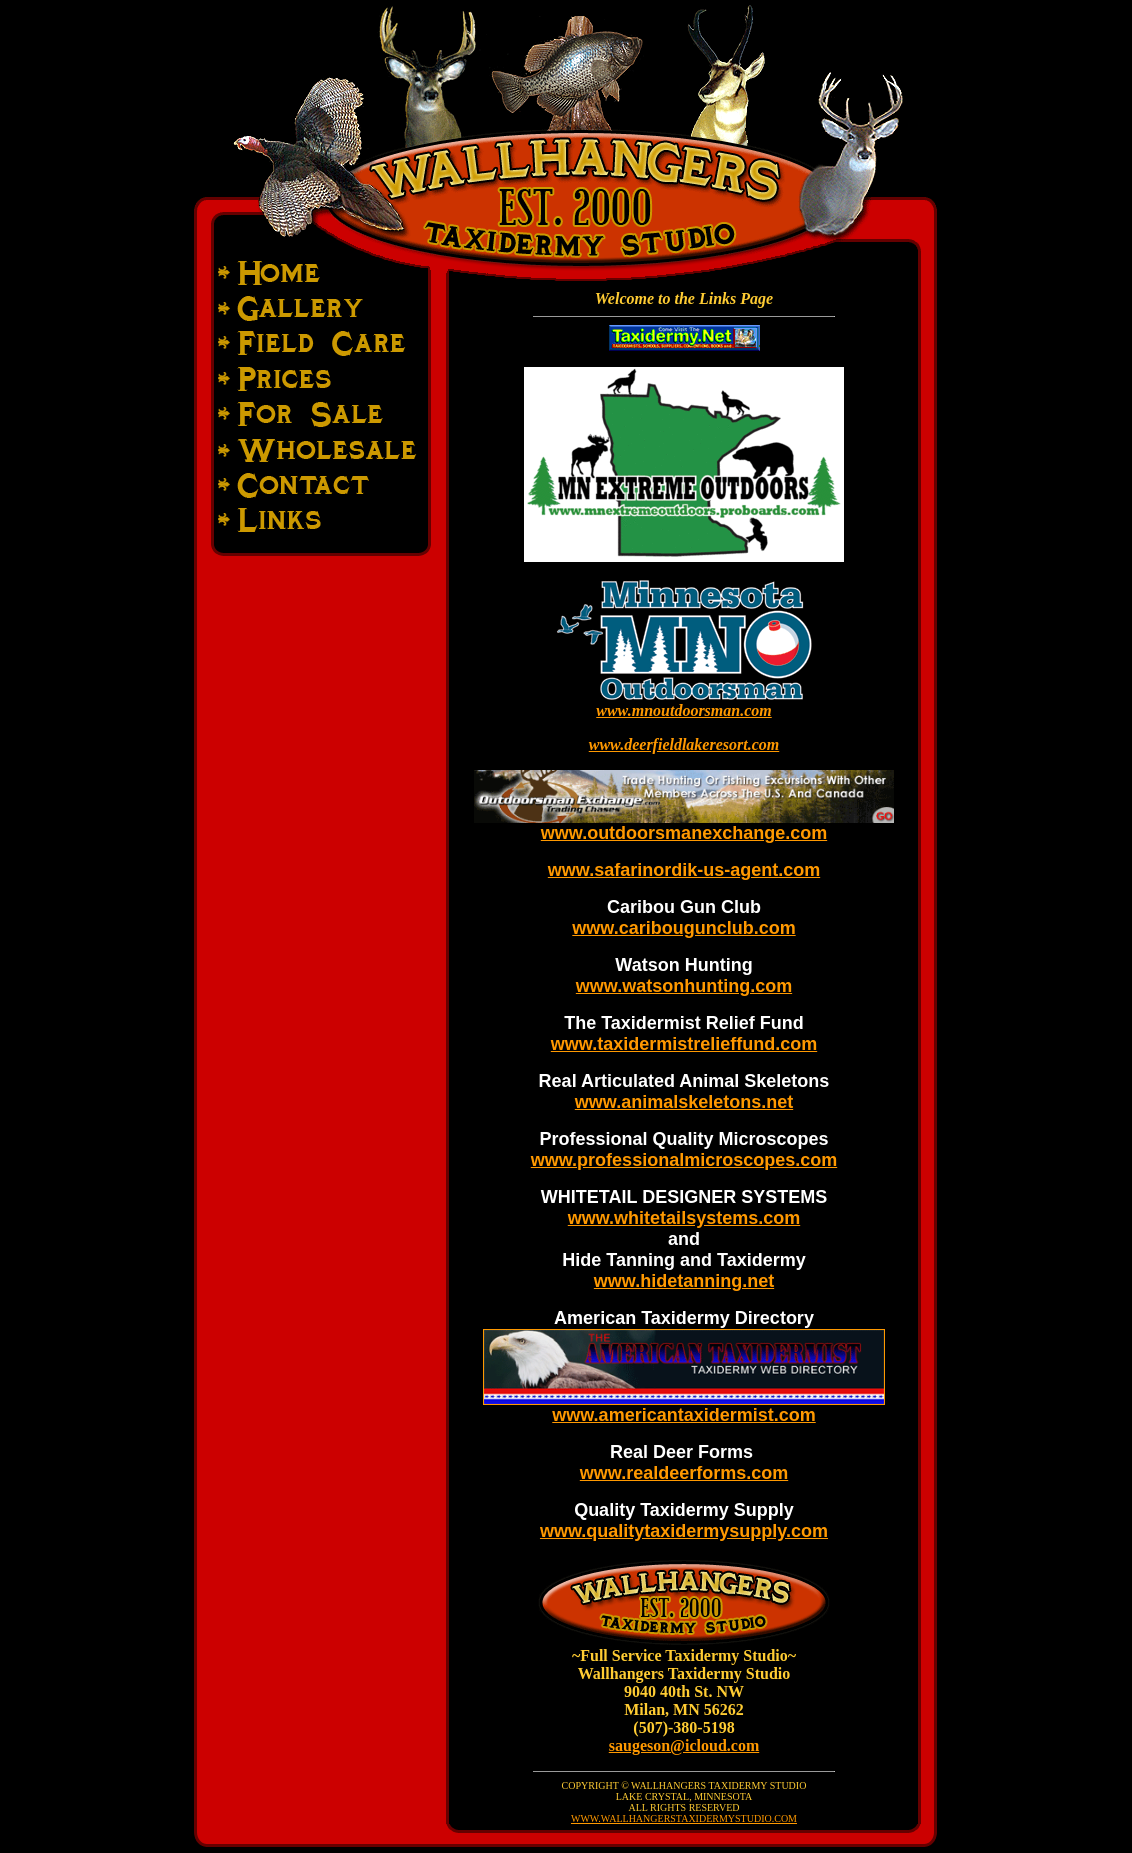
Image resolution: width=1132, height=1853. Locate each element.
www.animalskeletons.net (684, 1102)
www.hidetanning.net (684, 1281)
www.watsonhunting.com (684, 986)
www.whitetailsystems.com (684, 1218)
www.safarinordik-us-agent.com (684, 870)
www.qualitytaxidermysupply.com (684, 1531)
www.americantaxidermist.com (683, 1415)
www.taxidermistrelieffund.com (684, 1044)
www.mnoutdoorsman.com (683, 710)
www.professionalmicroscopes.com (684, 1160)
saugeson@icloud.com (684, 1745)
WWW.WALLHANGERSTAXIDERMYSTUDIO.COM (684, 1818)
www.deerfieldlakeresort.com (684, 744)
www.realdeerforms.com (684, 1473)
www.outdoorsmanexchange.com (684, 833)
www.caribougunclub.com (683, 928)
